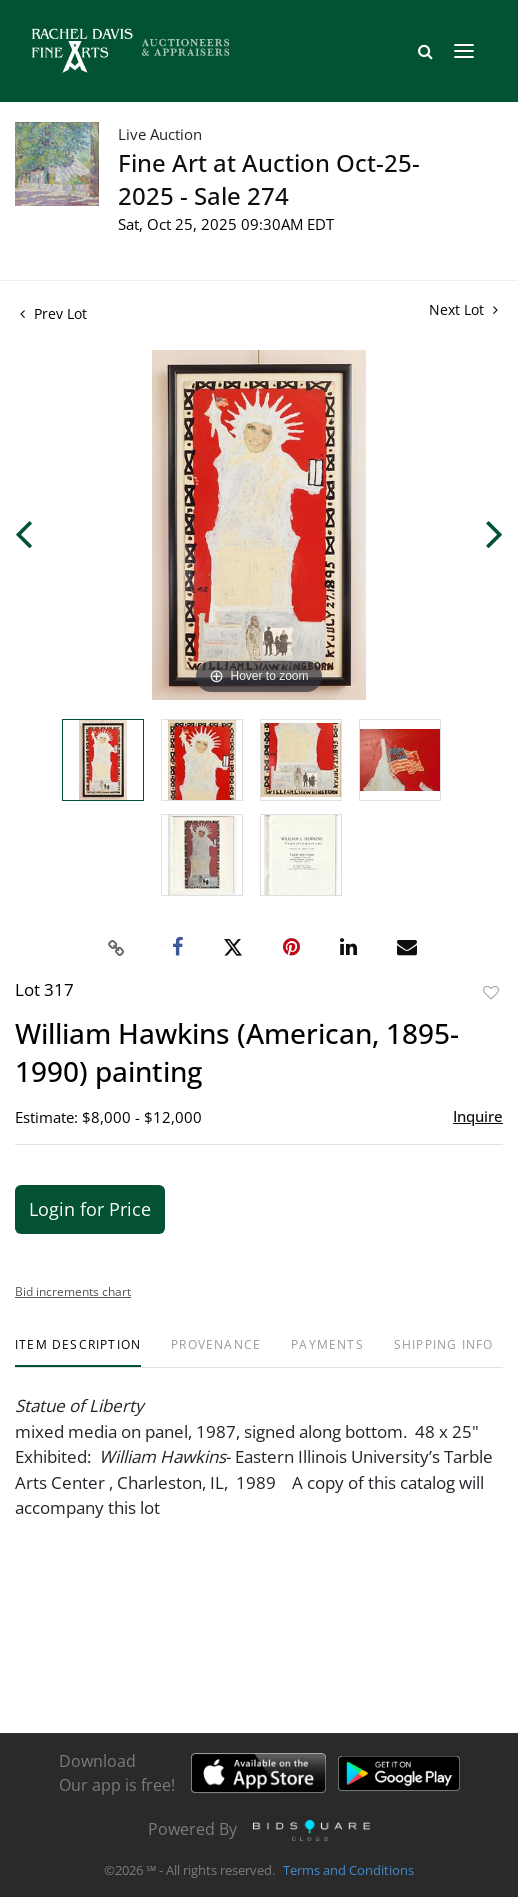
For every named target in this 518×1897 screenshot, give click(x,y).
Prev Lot (53, 313)
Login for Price (90, 1209)
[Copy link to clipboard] (117, 948)
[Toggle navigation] (464, 51)
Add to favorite (491, 992)
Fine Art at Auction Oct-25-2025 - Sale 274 (269, 179)
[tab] (78, 1352)
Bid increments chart (73, 1291)
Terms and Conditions (348, 1871)
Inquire (478, 1116)
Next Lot (463, 309)
